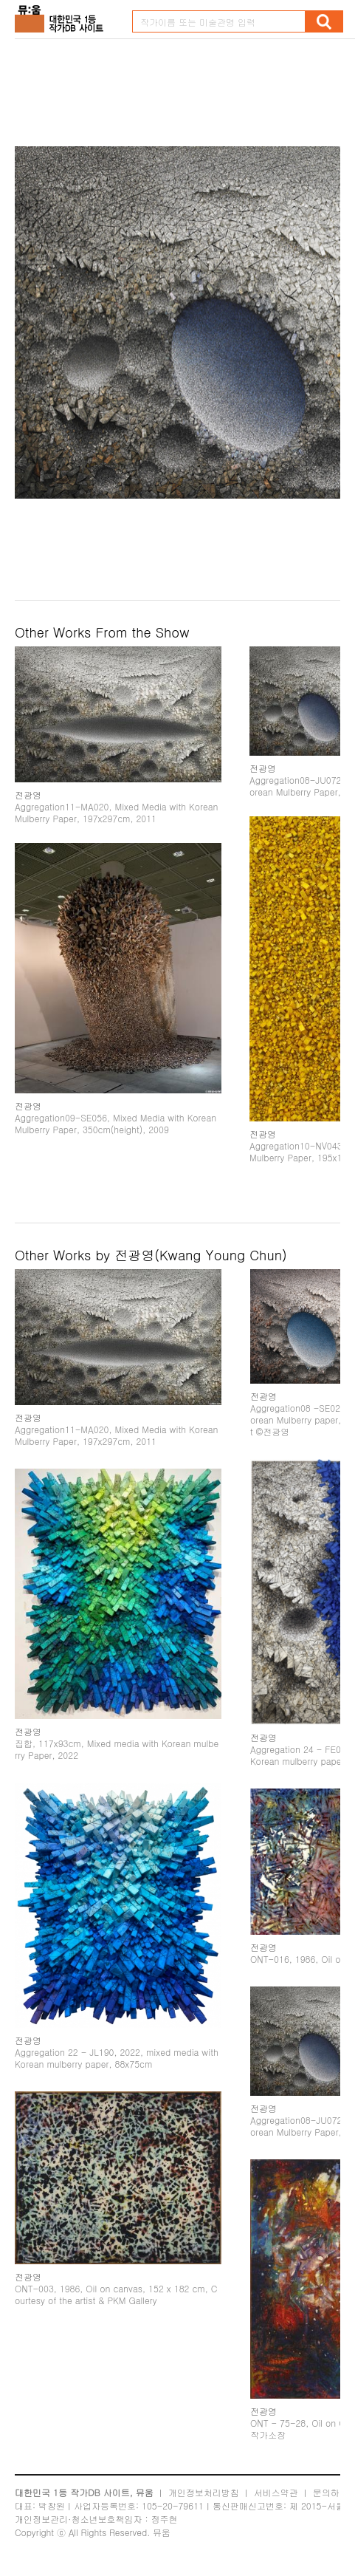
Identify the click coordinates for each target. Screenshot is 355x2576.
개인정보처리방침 (203, 2492)
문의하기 (330, 2492)
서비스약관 (276, 2492)
